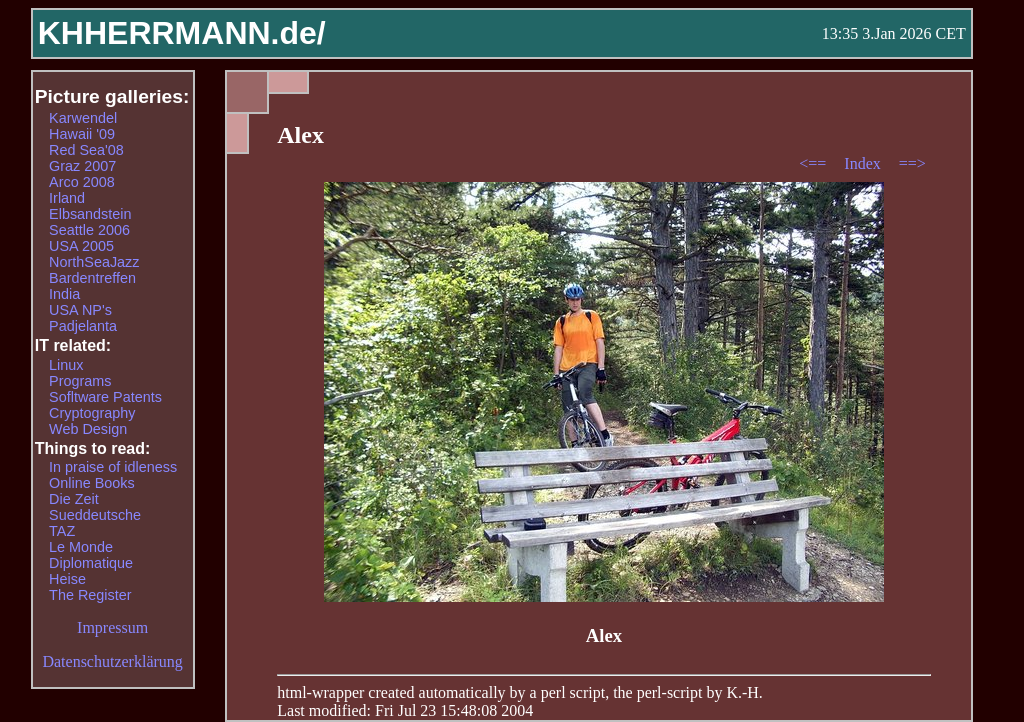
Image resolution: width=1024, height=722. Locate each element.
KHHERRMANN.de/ (182, 33)
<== (814, 163)
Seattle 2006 (89, 230)
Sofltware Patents (105, 397)
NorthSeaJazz (94, 262)
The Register (90, 595)
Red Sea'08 (86, 150)
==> (912, 163)
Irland (67, 198)
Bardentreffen (92, 278)
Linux (66, 365)
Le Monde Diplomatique (91, 555)
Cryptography (92, 413)
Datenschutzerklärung (112, 661)
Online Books (92, 483)
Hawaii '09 (82, 134)
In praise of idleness (113, 467)
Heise (67, 579)
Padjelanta (83, 326)
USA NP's (80, 310)
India (64, 294)
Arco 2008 (82, 182)
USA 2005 (81, 246)
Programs (80, 381)
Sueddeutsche (95, 515)
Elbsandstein (90, 214)
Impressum (112, 627)
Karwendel (83, 118)
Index (864, 163)
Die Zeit (74, 499)
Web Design (88, 429)
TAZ (62, 531)
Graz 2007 (82, 166)
